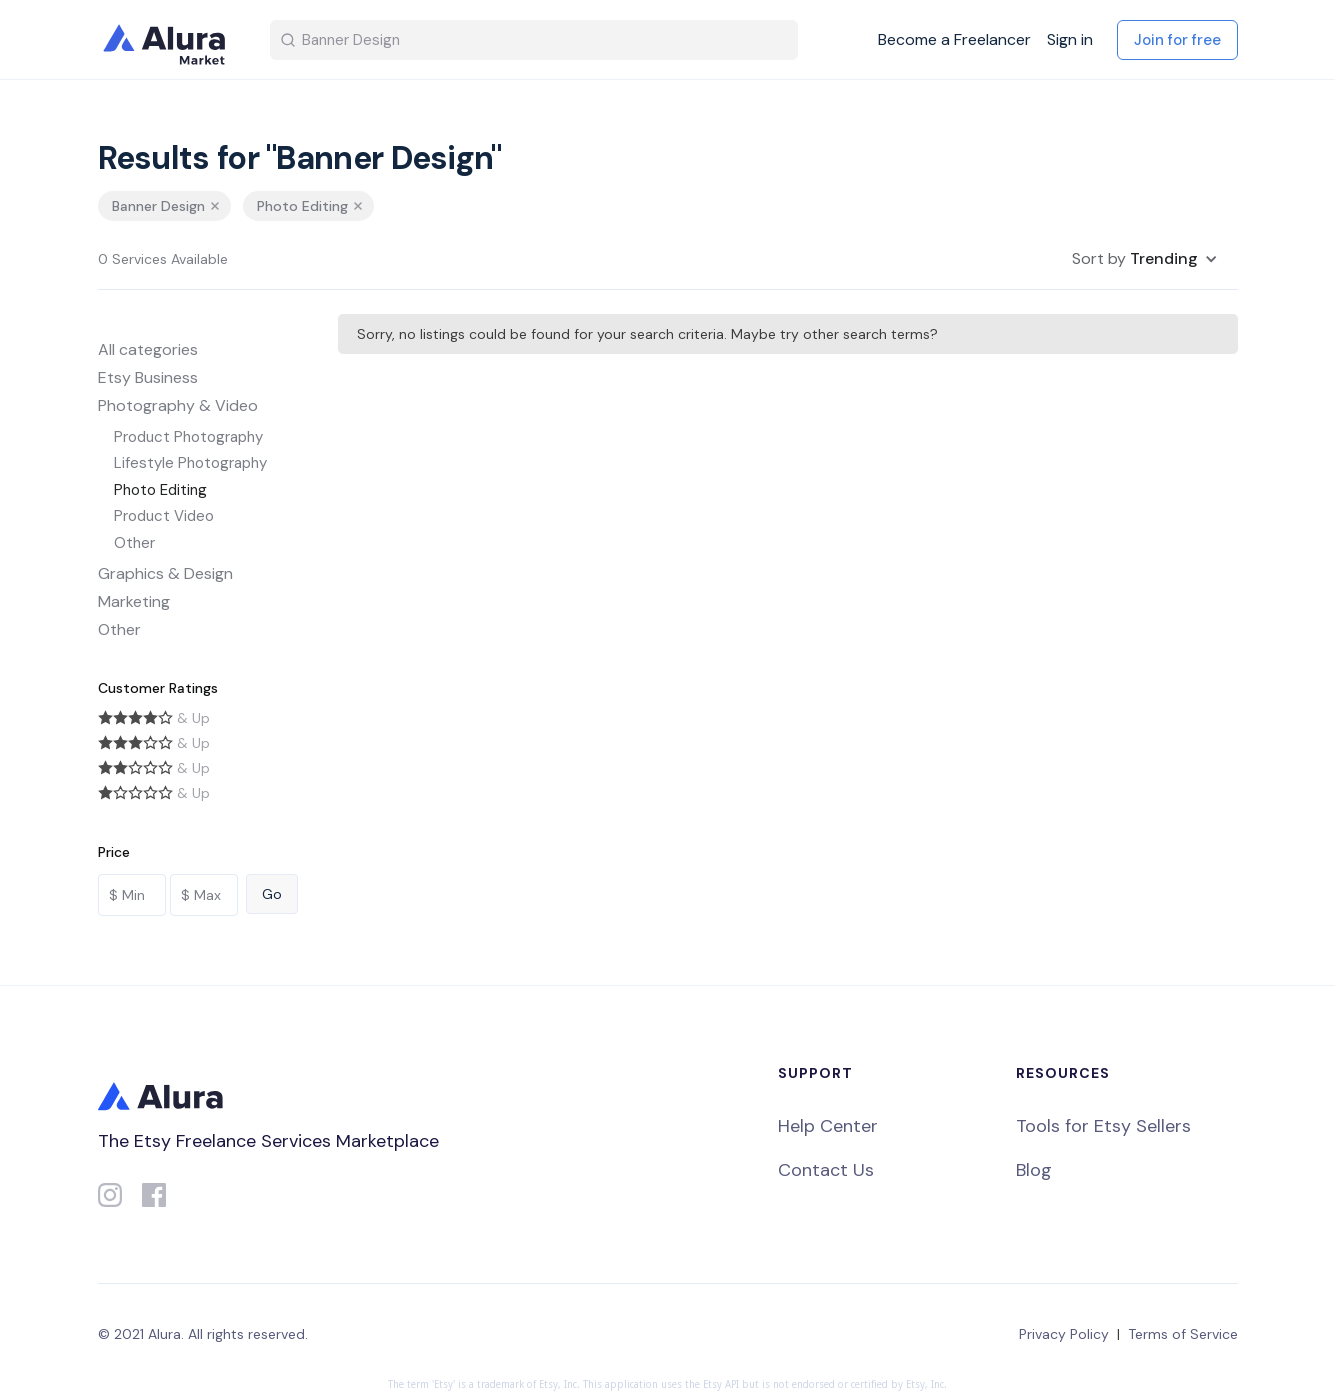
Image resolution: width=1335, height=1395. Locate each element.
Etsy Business (148, 377)
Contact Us (826, 1170)
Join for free (1177, 40)
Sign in (1070, 40)
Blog (1034, 1170)
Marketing (134, 601)
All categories (148, 349)
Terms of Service (1183, 1334)
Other (134, 543)
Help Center (828, 1126)
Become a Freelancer (954, 40)
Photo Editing (160, 490)
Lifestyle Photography (190, 463)
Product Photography (188, 437)
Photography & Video (178, 405)
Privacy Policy (1064, 1334)
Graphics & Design (165, 573)
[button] (1145, 259)
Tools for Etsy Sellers (1103, 1126)
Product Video (164, 516)
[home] (168, 40)
